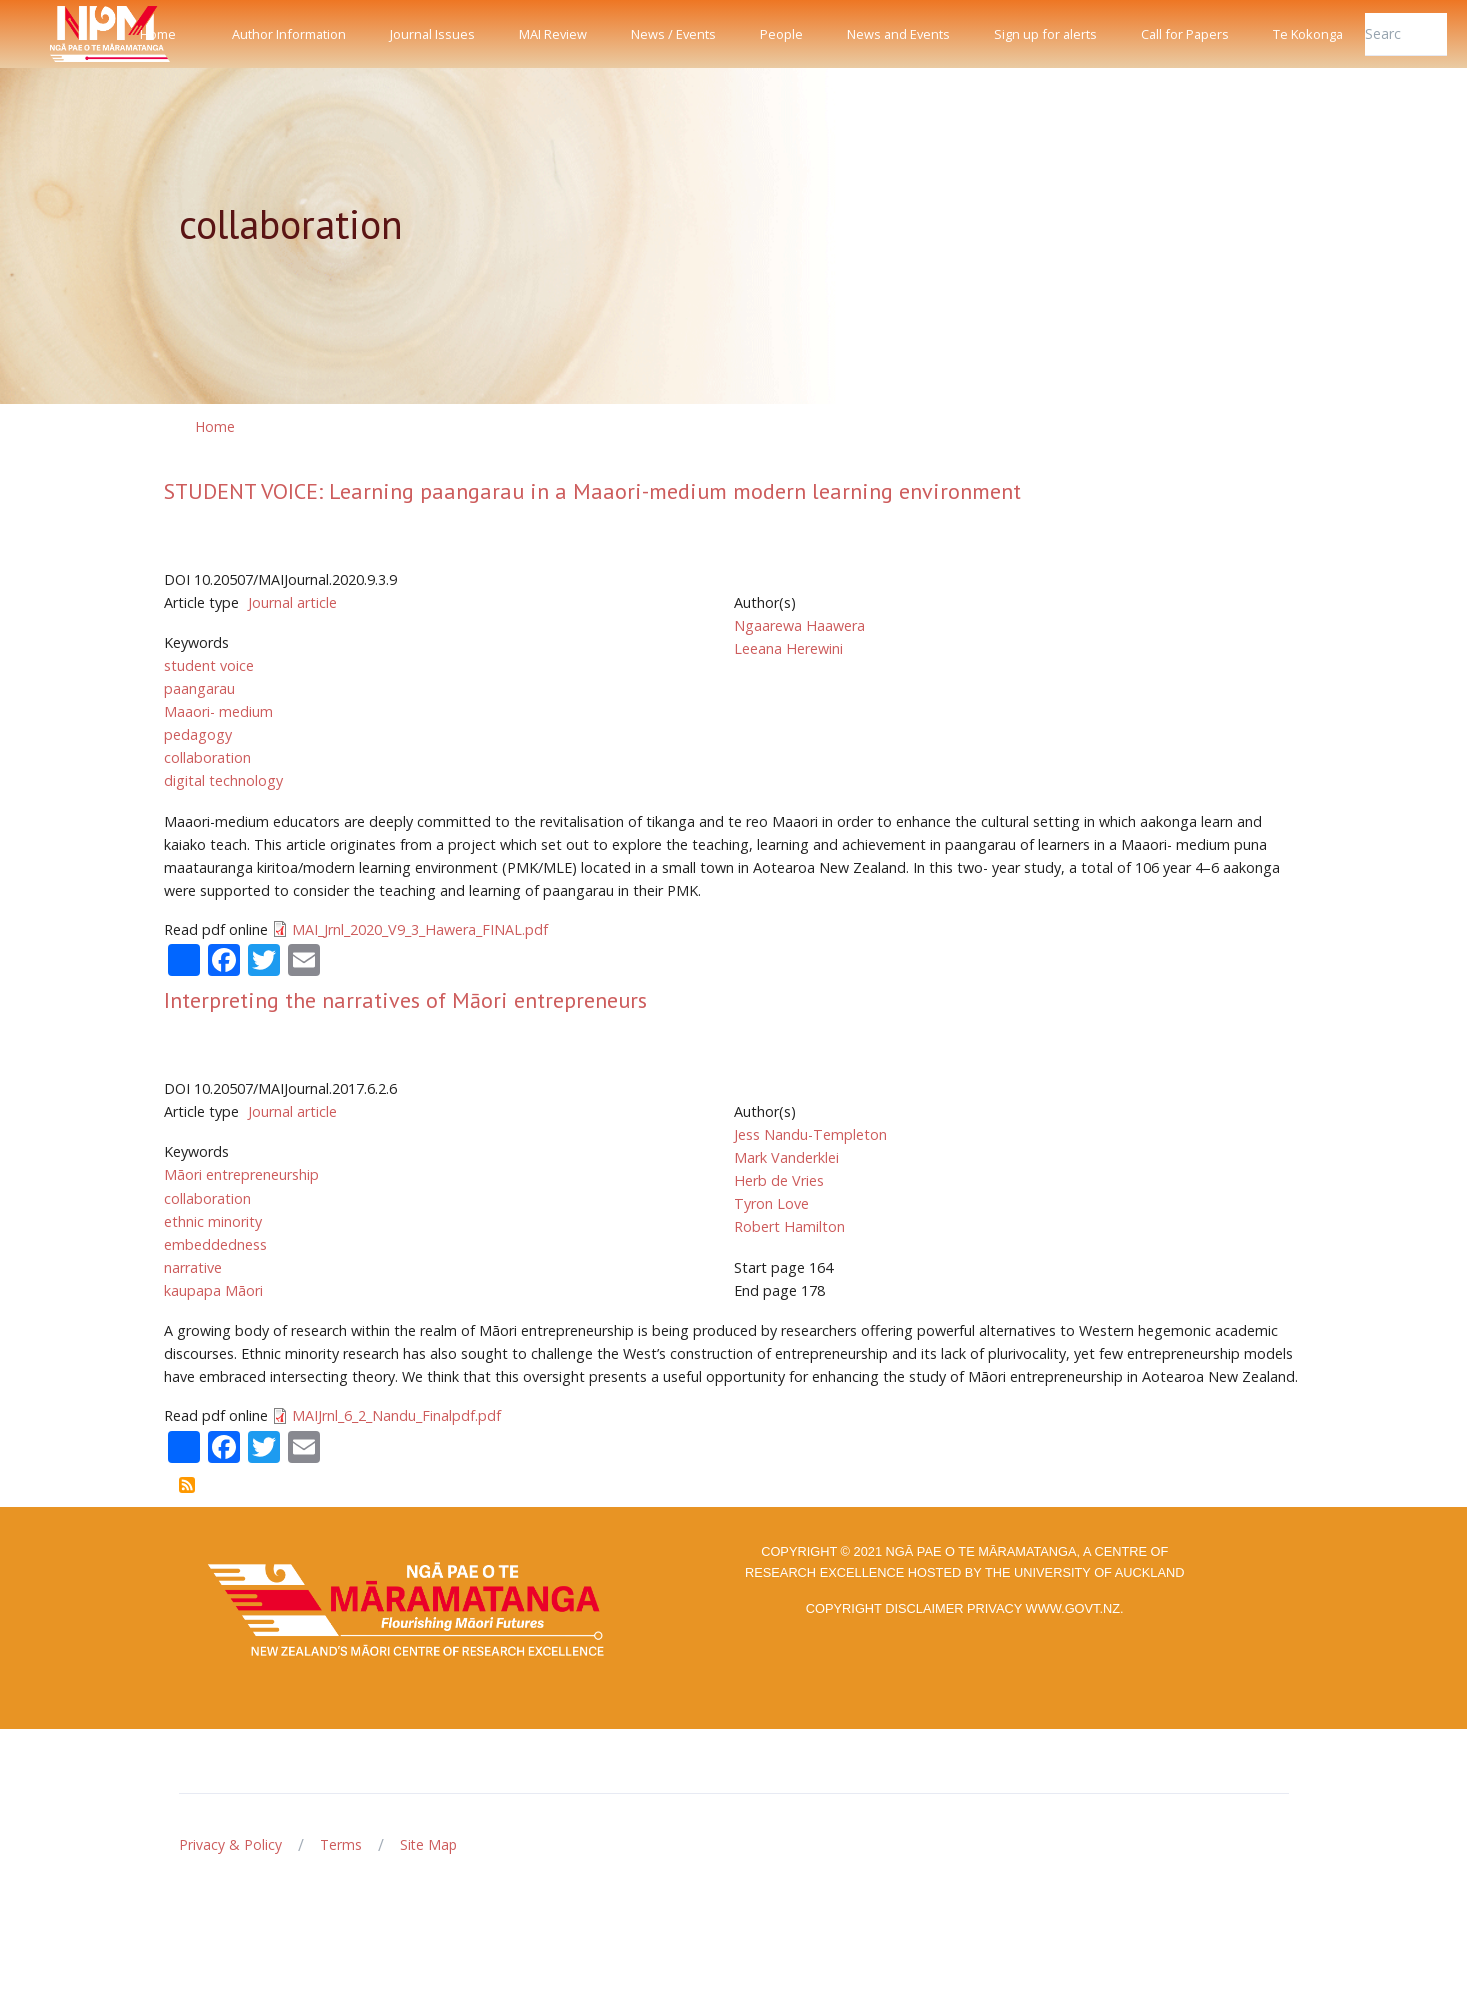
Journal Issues (432, 34)
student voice (209, 665)
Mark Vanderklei (786, 1157)
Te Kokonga (1308, 34)
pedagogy (198, 734)
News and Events (898, 34)
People (781, 34)
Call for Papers (1185, 34)
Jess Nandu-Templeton (810, 1134)
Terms (341, 1844)
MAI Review (553, 34)
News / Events (673, 34)
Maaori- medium (218, 711)
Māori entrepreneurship (241, 1174)
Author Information (289, 34)
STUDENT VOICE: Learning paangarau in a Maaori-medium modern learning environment (592, 491)
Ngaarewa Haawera (799, 625)
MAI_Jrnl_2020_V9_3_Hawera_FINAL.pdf (420, 929)
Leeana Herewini (788, 648)
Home (158, 34)
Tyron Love (771, 1203)
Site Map (428, 1844)
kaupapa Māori (213, 1290)
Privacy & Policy (230, 1844)
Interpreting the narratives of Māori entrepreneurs (405, 1000)
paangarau (199, 688)
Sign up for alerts (1045, 34)
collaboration (207, 757)
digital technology (223, 780)
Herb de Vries (779, 1180)
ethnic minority (213, 1221)
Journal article (292, 602)
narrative (193, 1267)
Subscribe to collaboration (187, 1485)
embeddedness (215, 1244)
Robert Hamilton (789, 1226)
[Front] (60, 34)
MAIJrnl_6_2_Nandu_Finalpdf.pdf (396, 1415)
